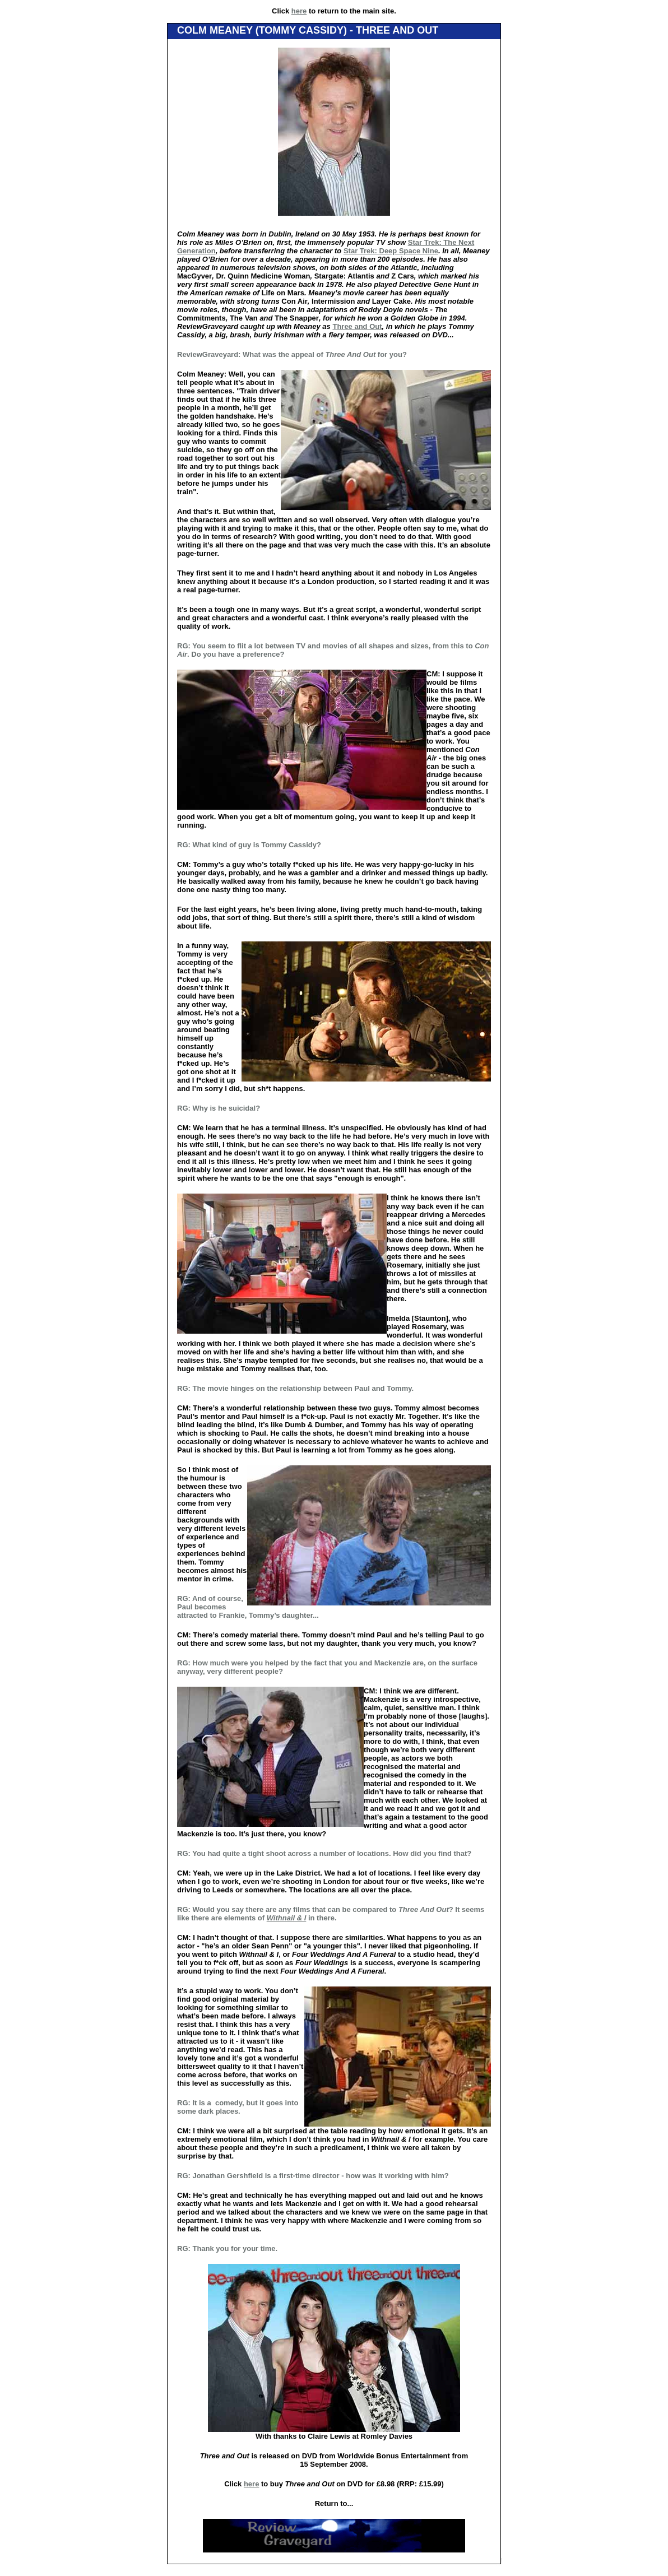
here (299, 11)
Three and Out (357, 326)
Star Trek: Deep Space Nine (391, 251)
